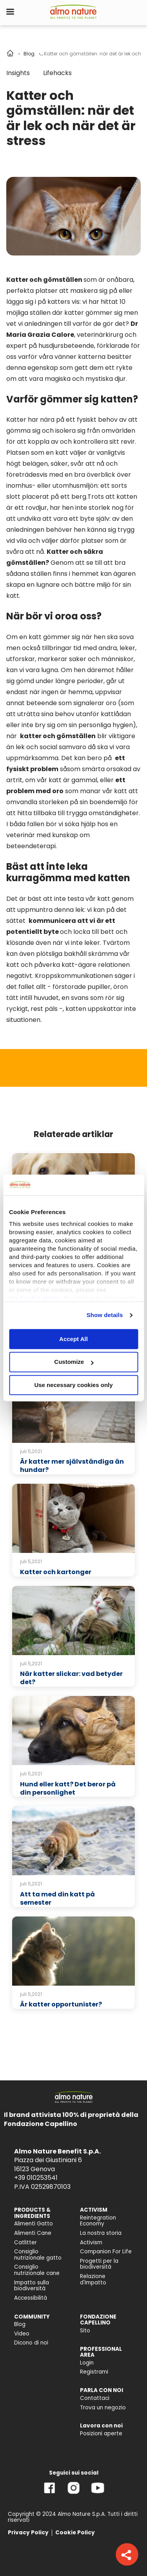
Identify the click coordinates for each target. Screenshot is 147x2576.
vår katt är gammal (67, 780)
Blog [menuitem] (19, 2324)
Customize (73, 1362)
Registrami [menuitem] (94, 2372)
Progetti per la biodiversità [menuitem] (99, 2264)
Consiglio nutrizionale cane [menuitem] (37, 2270)
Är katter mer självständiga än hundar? (72, 1465)
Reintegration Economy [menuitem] (98, 2221)
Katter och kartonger (55, 1571)
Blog (29, 53)
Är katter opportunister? (61, 2004)
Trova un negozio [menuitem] (103, 2407)
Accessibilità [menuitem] (30, 2298)
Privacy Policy (28, 2532)
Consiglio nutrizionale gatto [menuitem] (38, 2255)
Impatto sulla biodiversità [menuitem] (31, 2286)
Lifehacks (57, 72)
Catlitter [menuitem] (25, 2242)
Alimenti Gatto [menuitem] (33, 2223)
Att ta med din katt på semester (57, 1898)
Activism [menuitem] (91, 2242)
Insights (18, 72)
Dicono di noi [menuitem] (31, 2342)
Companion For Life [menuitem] (106, 2251)
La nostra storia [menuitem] (101, 2233)
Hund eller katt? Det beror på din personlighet (68, 1788)
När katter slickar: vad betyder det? (71, 1678)
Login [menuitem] (87, 2363)
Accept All (73, 1339)
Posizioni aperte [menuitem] (101, 2433)
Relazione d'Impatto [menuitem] (93, 2279)
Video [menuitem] (21, 2333)
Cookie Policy (75, 2532)
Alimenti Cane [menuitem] (32, 2233)
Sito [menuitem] (85, 2330)
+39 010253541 (36, 2177)
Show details (105, 1315)
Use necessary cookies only (73, 1385)
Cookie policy (40, 1298)
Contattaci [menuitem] (94, 2398)
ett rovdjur (31, 507)
